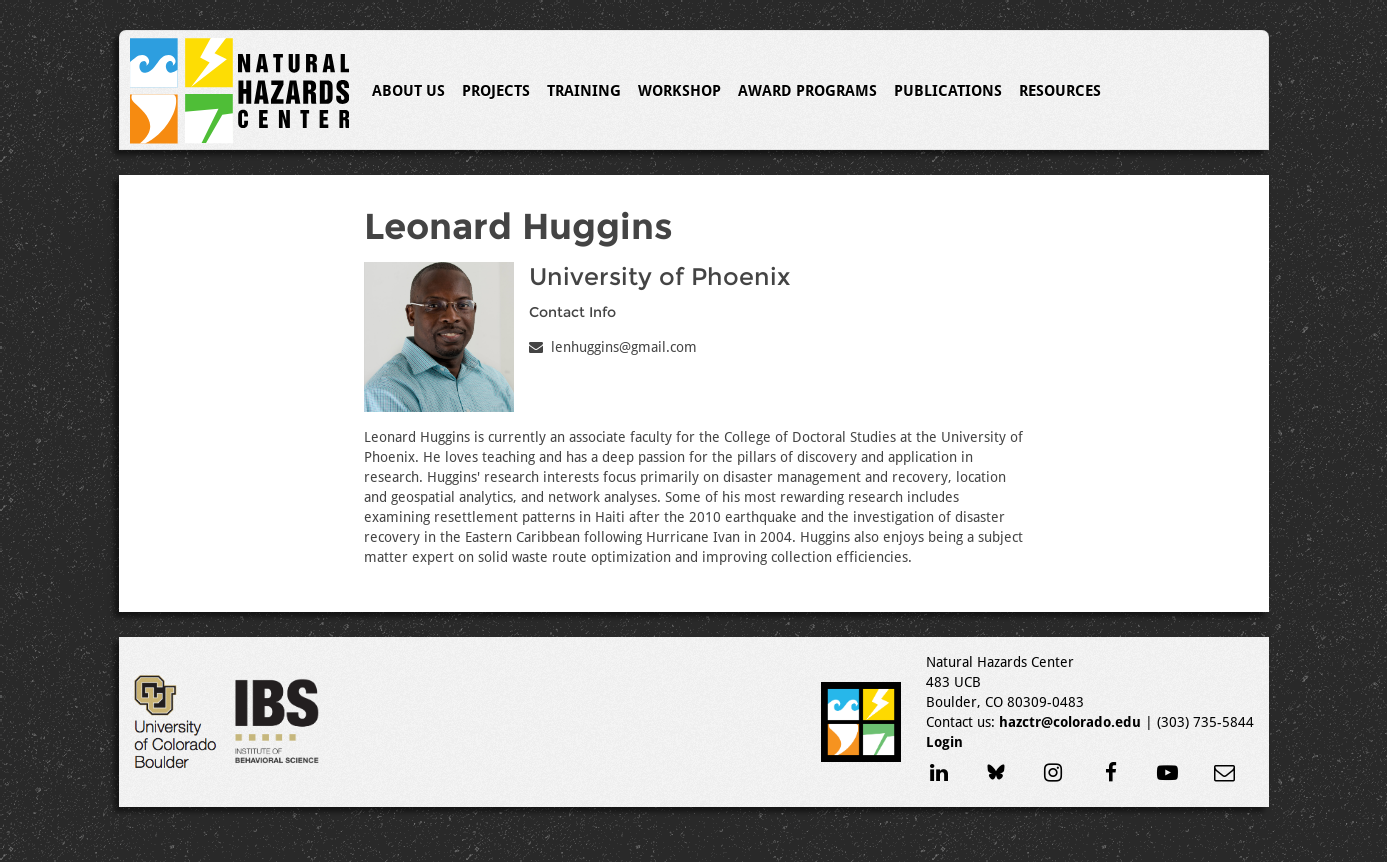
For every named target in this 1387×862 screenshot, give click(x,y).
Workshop (679, 91)
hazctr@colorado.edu (1070, 722)
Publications (948, 91)
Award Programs (807, 91)
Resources (1060, 91)
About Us (408, 91)
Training (584, 91)
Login (944, 742)
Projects (496, 91)
